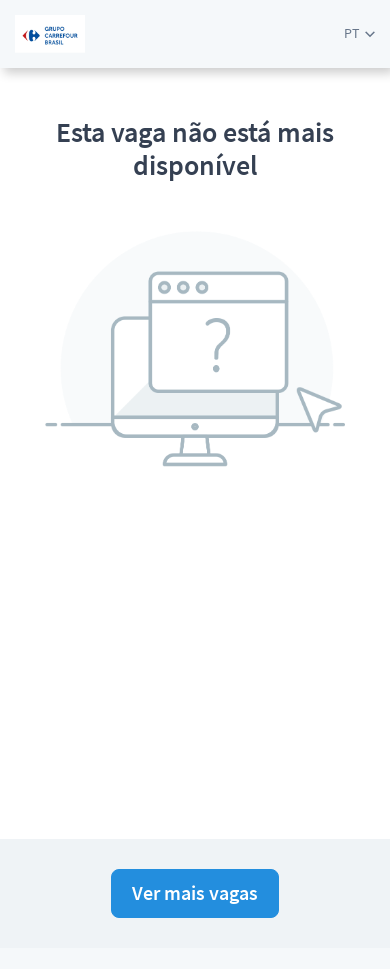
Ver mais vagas (195, 892)
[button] (359, 33)
